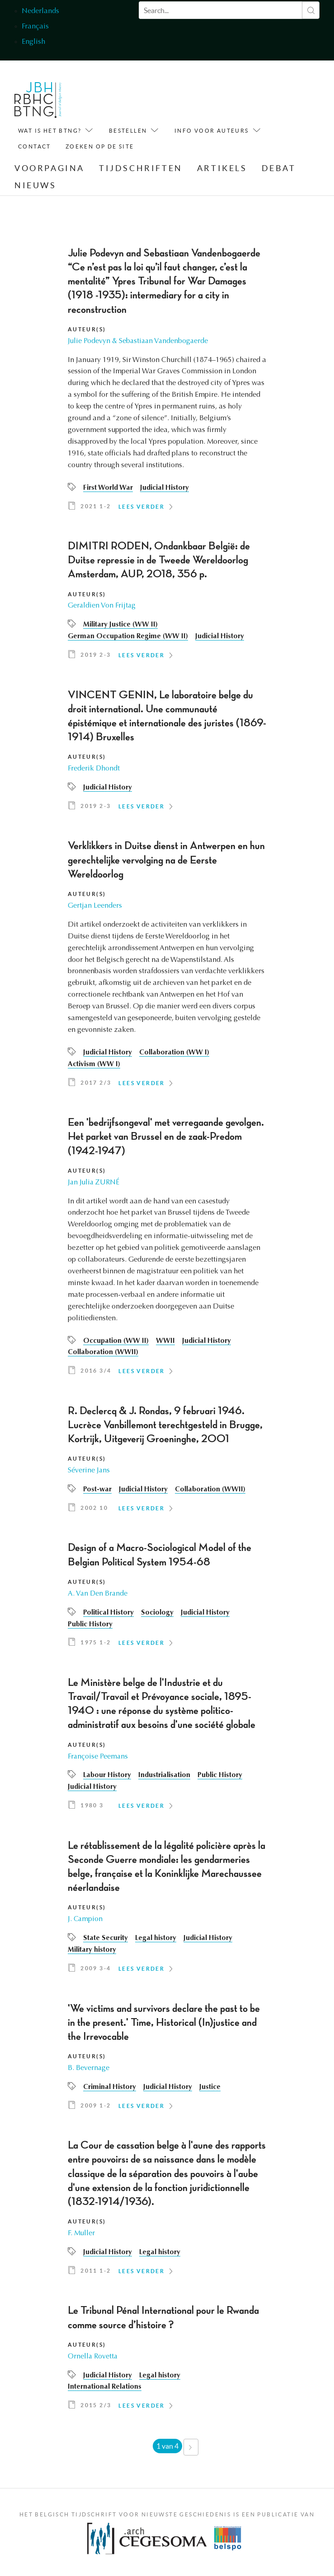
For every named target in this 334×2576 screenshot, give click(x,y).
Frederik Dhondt (94, 769)
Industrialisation (166, 1775)
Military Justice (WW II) (121, 625)
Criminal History (110, 2087)
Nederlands (40, 11)
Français (35, 26)
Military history (93, 1950)
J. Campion (85, 1919)
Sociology (158, 1612)
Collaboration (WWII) (103, 1352)
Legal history (157, 1938)
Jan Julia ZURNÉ (94, 1182)
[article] (167, 382)
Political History (109, 1612)
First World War (108, 488)
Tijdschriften (141, 168)
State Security (105, 1938)
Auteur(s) (87, 329)
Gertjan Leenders (95, 906)
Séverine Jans (89, 1471)
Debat (279, 168)
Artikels (222, 168)
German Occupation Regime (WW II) (128, 637)
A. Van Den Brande (98, 1593)
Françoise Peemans (98, 1756)
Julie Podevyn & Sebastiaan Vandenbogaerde (139, 341)
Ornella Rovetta (93, 2356)
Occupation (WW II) (116, 1341)
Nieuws (35, 185)
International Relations (105, 2387)
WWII (165, 1341)
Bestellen (128, 131)
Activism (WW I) (94, 1064)
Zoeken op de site (100, 146)
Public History (90, 1624)
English (33, 42)
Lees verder (141, 507)
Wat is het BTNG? (49, 131)
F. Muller (81, 2233)
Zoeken (311, 10)
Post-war (97, 1490)
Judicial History (166, 488)
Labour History (107, 1775)
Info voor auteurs (211, 131)
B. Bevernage (89, 2068)
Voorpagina (49, 168)
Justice (212, 2087)
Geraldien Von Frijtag (102, 606)
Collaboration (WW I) (176, 1052)
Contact (34, 146)
